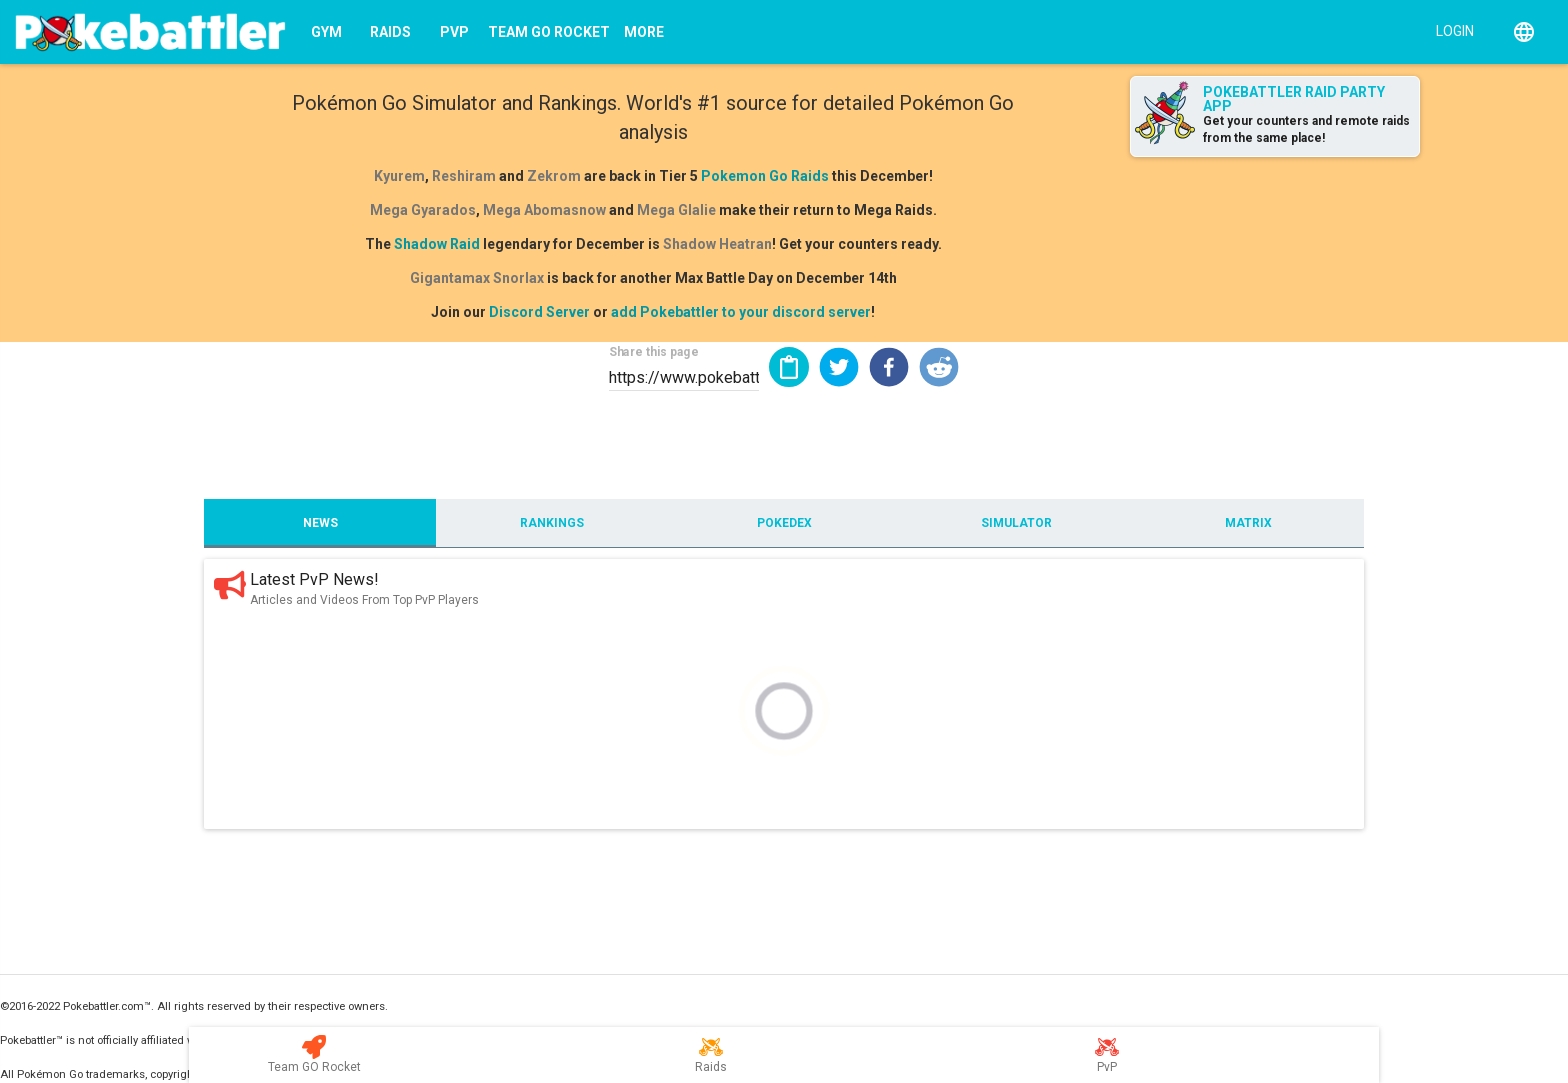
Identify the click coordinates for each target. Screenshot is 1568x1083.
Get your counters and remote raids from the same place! (1306, 129)
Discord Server (539, 312)
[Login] (1450, 30)
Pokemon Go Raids (765, 176)
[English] (1524, 32)
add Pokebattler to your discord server (741, 312)
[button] (839, 367)
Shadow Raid (437, 244)
